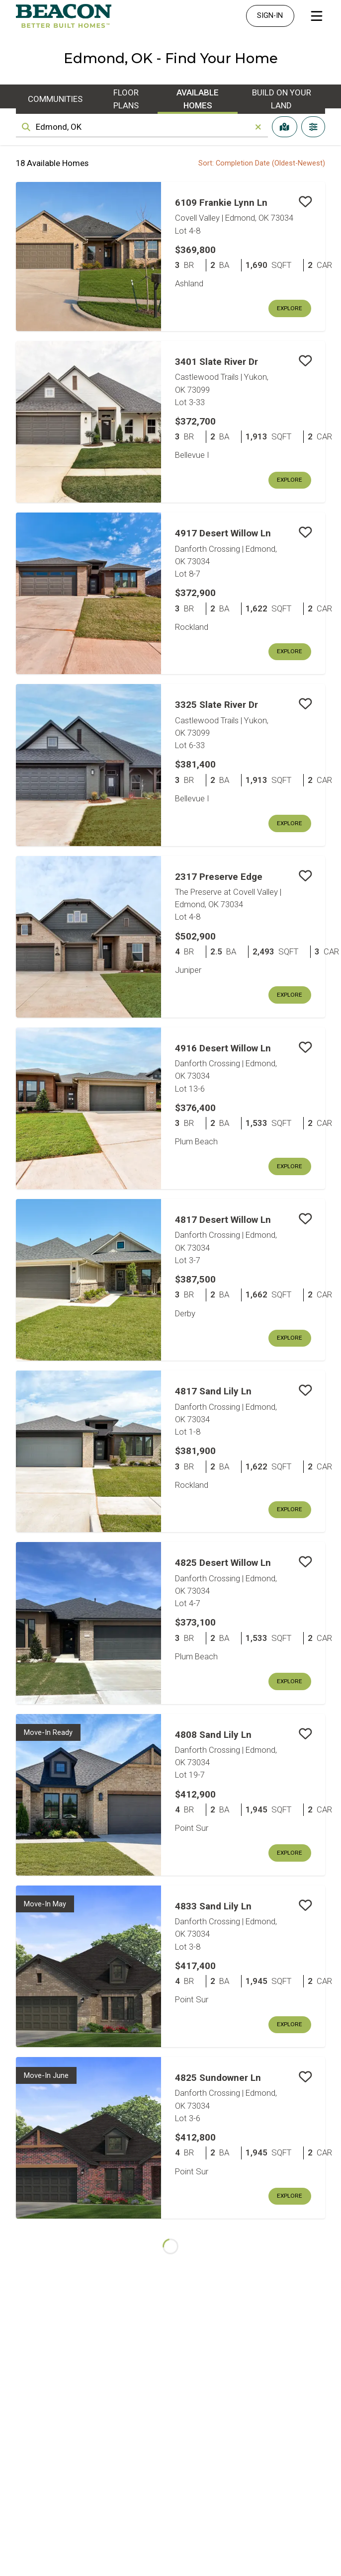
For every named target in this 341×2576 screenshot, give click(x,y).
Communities (55, 99)
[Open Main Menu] (316, 15)
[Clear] (258, 126)
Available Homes (197, 98)
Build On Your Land (281, 98)
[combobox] (142, 126)
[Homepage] (63, 16)
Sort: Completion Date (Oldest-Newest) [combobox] (261, 163)
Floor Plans (126, 98)
